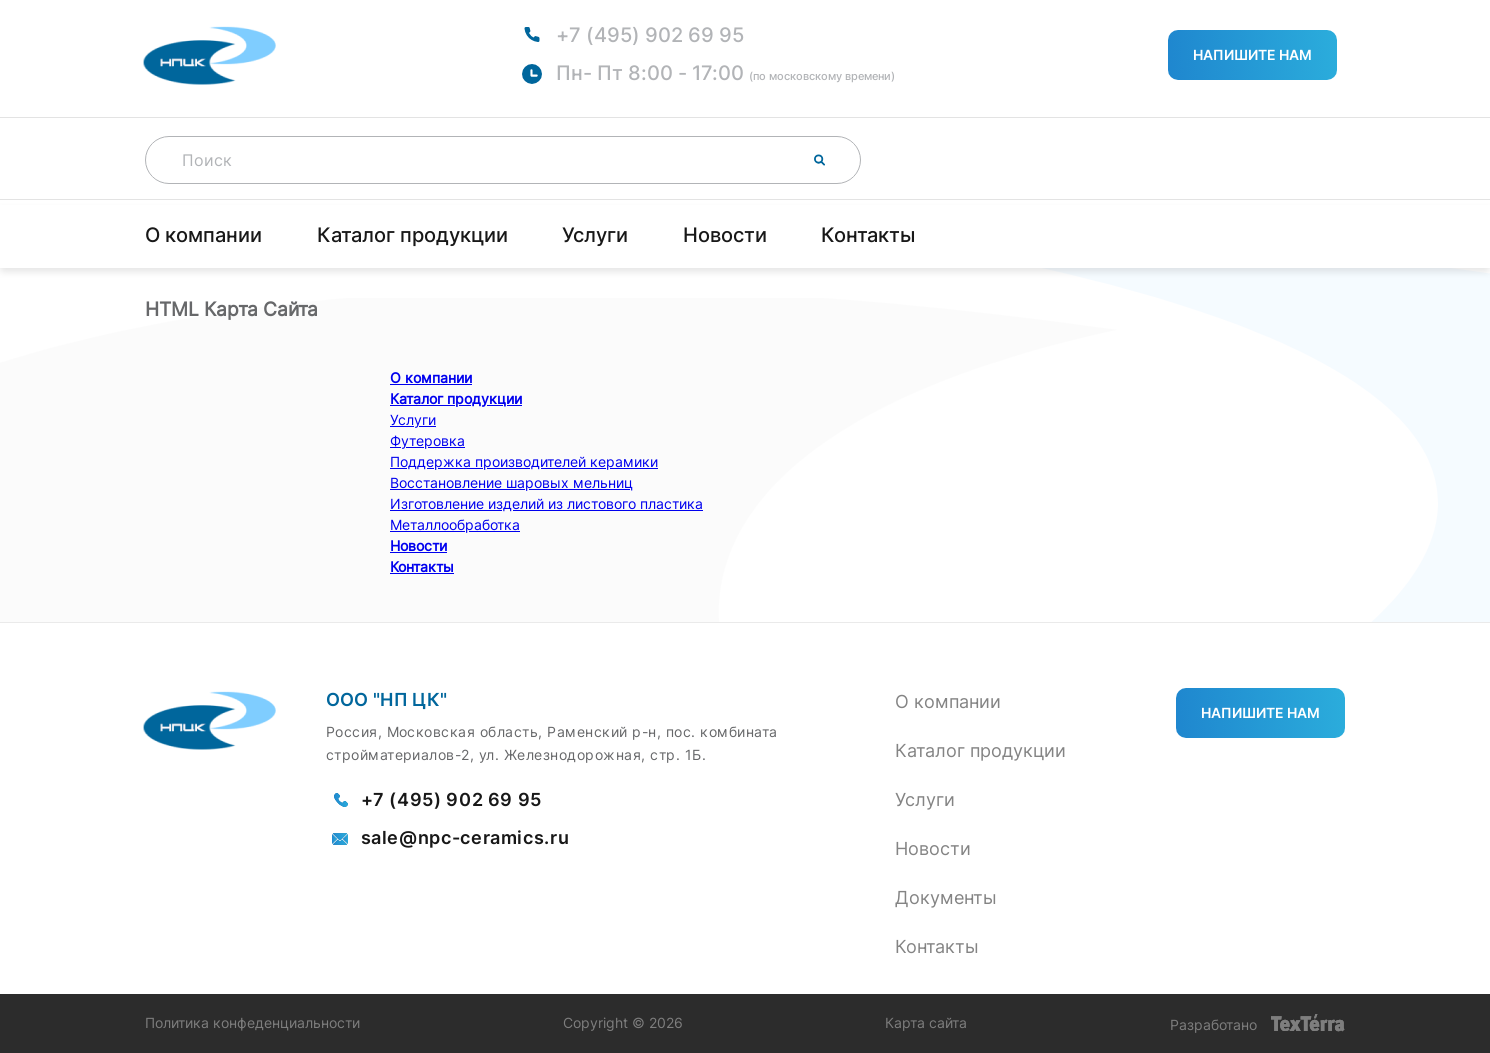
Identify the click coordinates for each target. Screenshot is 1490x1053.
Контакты (868, 235)
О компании (203, 235)
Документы (946, 897)
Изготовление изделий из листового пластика (546, 503)
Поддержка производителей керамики (524, 461)
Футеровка (427, 440)
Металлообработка (455, 524)
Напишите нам (1252, 54)
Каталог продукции (412, 235)
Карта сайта (926, 1023)
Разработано (1257, 1023)
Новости (725, 235)
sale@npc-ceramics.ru (465, 838)
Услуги (595, 235)
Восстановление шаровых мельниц (511, 482)
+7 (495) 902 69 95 (650, 35)
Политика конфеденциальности (252, 1023)
